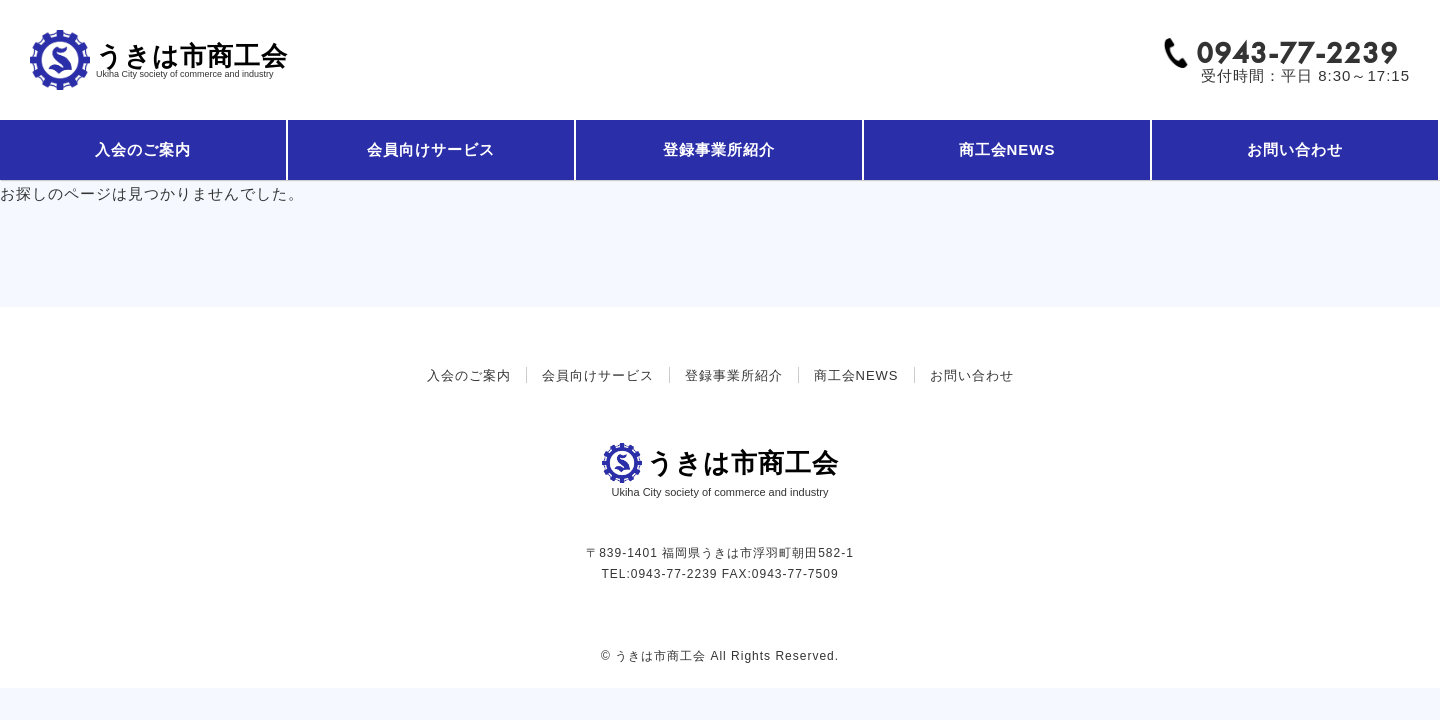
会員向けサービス (431, 149)
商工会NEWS (1007, 149)
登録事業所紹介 (719, 149)
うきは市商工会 (192, 60)
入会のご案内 (143, 149)
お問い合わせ (1295, 149)
